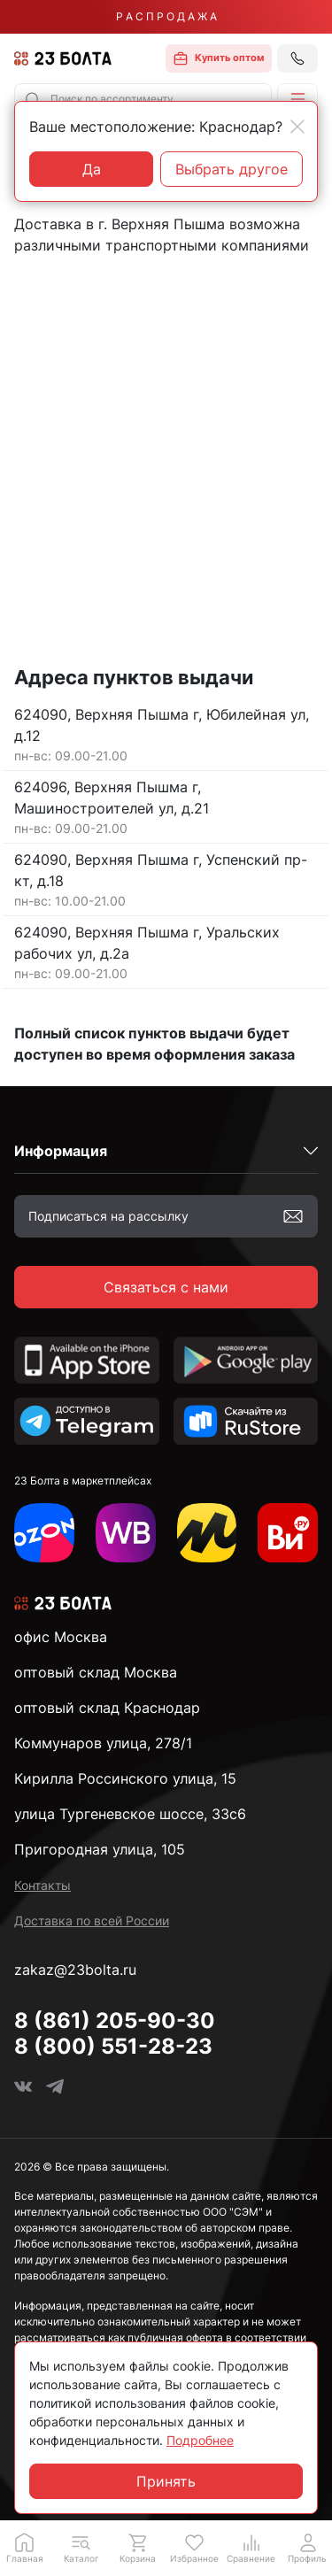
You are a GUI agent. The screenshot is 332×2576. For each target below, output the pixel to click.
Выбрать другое (231, 169)
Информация (60, 1151)
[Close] (297, 126)
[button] (297, 99)
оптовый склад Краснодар (107, 1707)
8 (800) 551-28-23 (113, 2046)
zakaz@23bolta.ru (75, 1969)
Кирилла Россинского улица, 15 (125, 1778)
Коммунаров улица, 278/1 (103, 1743)
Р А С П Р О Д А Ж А (166, 16)
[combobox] (143, 99)
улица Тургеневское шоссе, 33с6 (130, 1814)
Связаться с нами (166, 1287)
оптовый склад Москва (95, 1672)
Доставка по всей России (91, 1920)
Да (91, 169)
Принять (166, 2481)
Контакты (42, 1885)
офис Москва (60, 1637)
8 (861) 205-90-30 (114, 2020)
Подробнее (200, 2440)
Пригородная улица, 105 (99, 1849)
